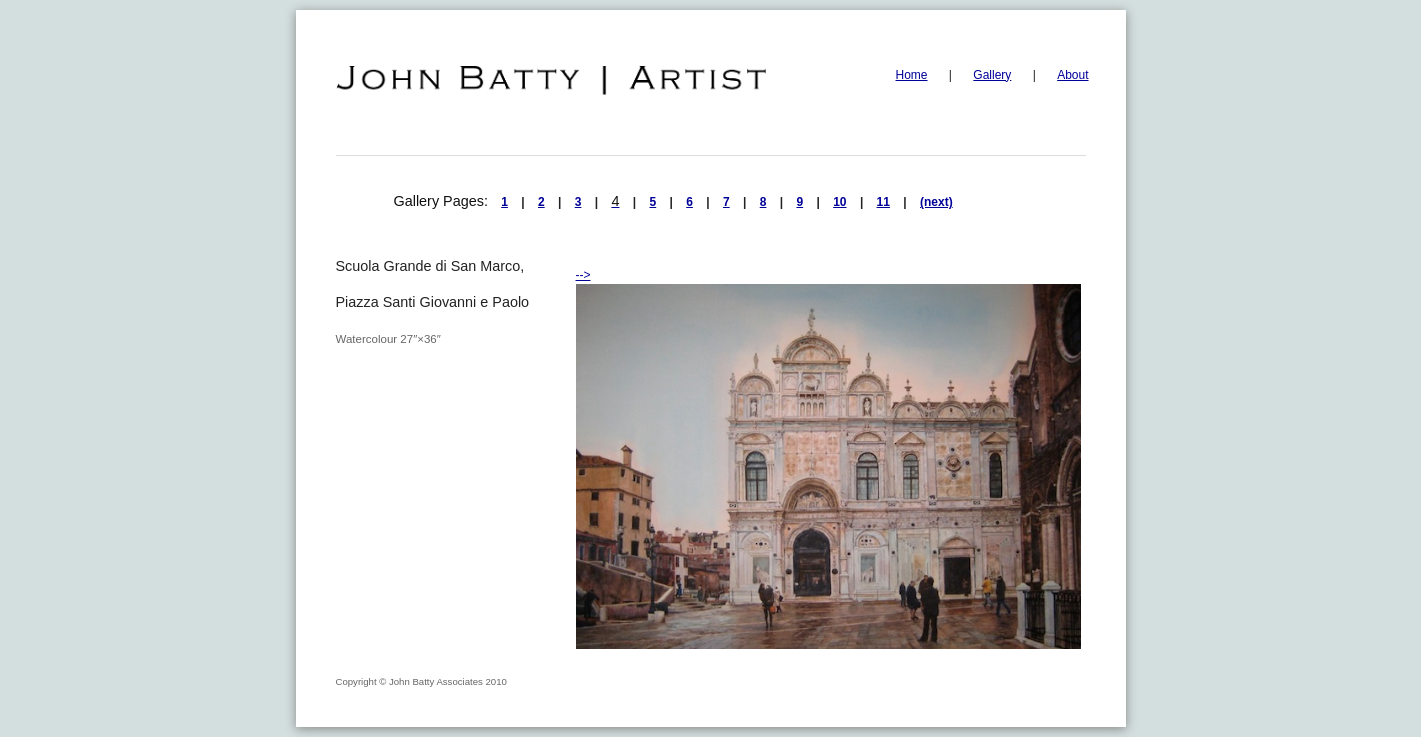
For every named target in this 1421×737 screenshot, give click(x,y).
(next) (936, 202)
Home (912, 75)
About (1072, 75)
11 (883, 202)
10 (839, 202)
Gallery (992, 75)
